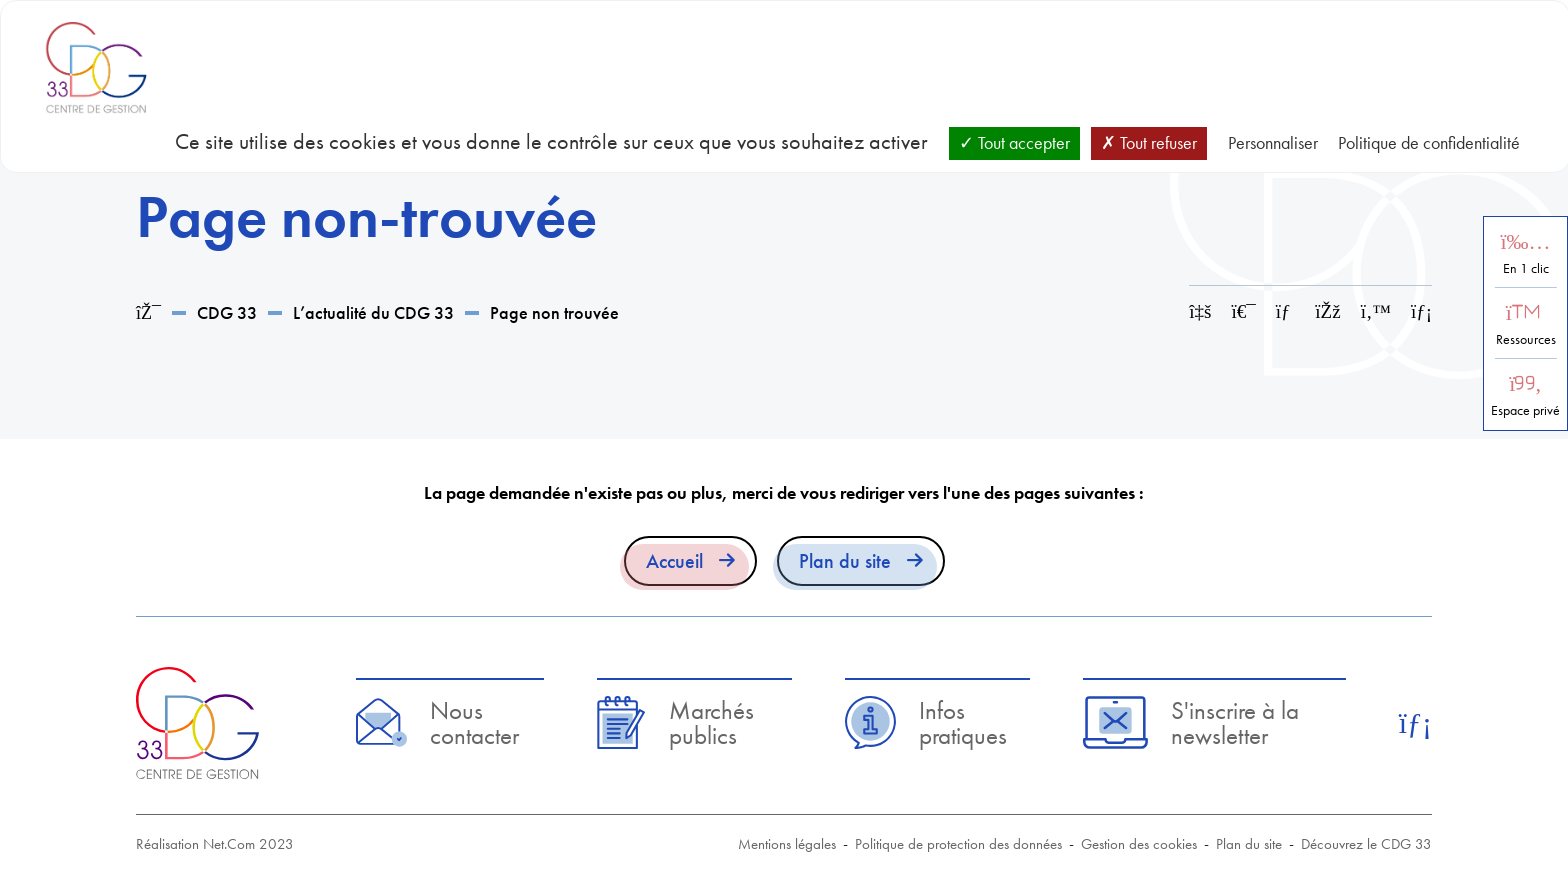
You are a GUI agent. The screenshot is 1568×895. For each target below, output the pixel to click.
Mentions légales (787, 844)
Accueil (674, 561)
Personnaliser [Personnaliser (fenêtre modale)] (1273, 142)
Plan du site (845, 561)
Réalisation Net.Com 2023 (215, 844)
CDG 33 (227, 312)
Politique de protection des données (958, 844)
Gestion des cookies (1139, 844)
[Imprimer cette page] (1244, 311)
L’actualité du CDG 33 (373, 312)
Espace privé (1525, 410)
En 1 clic (1526, 268)
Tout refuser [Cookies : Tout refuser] (1149, 142)
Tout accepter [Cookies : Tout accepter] (1014, 142)
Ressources (1526, 339)
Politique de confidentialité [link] (1429, 142)
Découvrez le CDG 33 (1366, 844)
